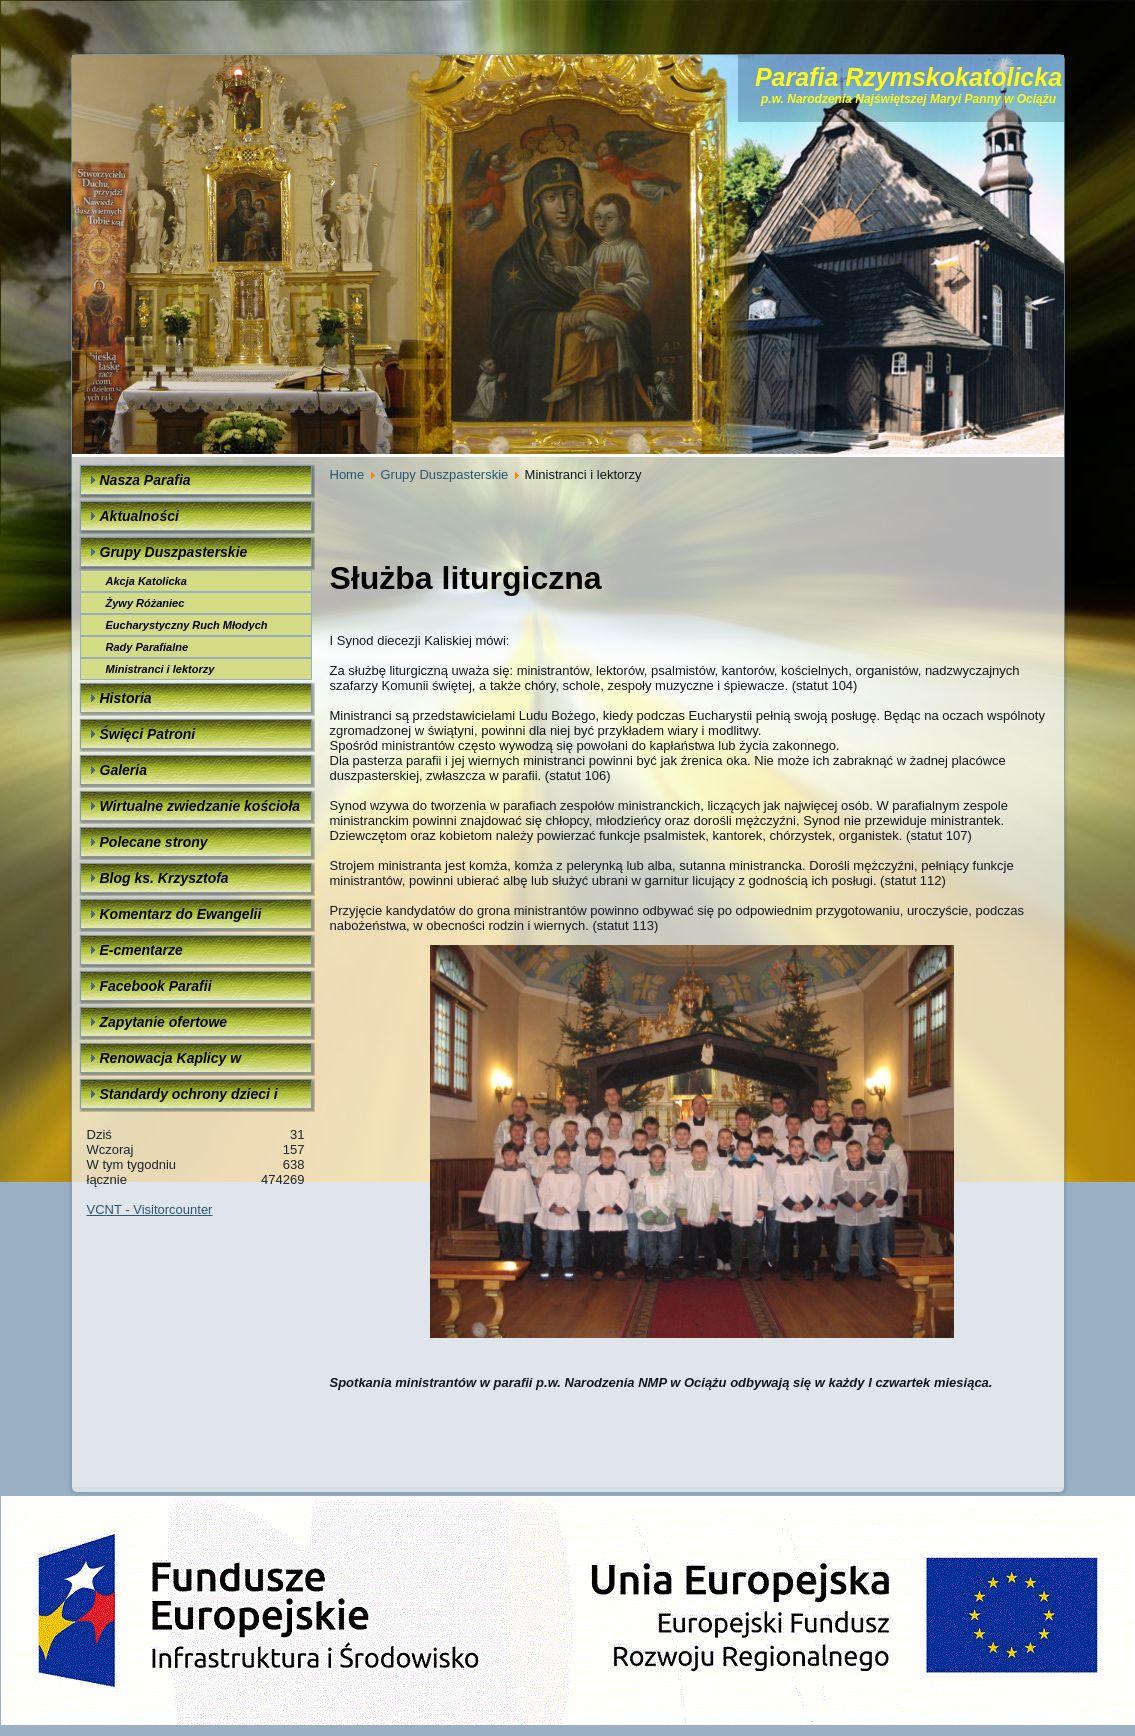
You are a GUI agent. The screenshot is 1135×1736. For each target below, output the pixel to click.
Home (347, 474)
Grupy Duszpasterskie (444, 474)
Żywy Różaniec (145, 603)
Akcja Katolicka (146, 581)
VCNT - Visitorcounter (150, 1209)
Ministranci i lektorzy (160, 669)
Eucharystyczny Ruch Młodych (187, 625)
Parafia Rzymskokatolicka (908, 77)
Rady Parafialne (147, 647)
